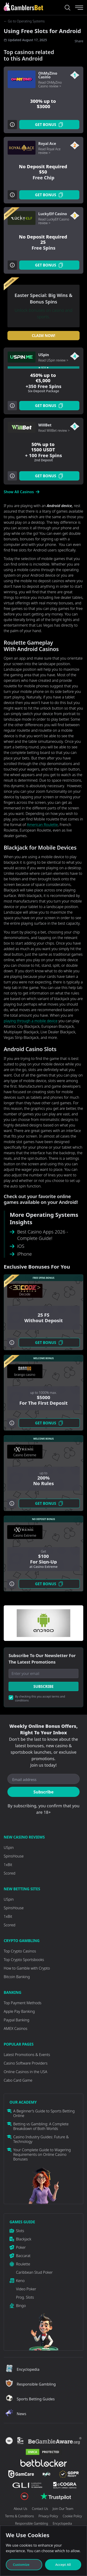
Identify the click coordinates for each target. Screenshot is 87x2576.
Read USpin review (51, 360)
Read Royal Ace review (49, 151)
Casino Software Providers (26, 2063)
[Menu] (79, 7)
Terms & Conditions (19, 2516)
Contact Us (40, 2508)
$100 (43, 1556)
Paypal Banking (16, 2019)
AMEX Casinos (15, 2028)
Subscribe (43, 1686)
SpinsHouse (14, 1856)
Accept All (63, 2564)
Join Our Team (63, 2508)
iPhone (24, 1254)
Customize (24, 2564)
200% (43, 1478)
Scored (9, 1873)
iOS (20, 1246)
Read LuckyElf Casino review (53, 221)
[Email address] (44, 1779)
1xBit (8, 1864)
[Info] (12, 124)
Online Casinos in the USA (25, 2071)
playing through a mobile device (31, 1020)
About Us (20, 2508)
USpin (9, 1847)
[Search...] (67, 7)
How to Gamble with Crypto (27, 1968)
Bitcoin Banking (17, 1976)
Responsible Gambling (31, 2523)
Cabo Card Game (18, 2080)
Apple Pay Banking (19, 2011)
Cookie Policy (72, 2516)
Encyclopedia (62, 2523)
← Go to (24, 21)
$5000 (43, 1397)
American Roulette (42, 824)
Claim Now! (43, 335)
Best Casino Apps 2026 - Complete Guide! (42, 1235)
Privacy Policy (48, 2516)
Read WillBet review (52, 430)
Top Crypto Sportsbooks (24, 1959)
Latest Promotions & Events (27, 2054)
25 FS (43, 1315)
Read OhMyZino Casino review (50, 84)
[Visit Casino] (23, 7)
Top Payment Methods (23, 2002)
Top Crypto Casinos (20, 1951)
